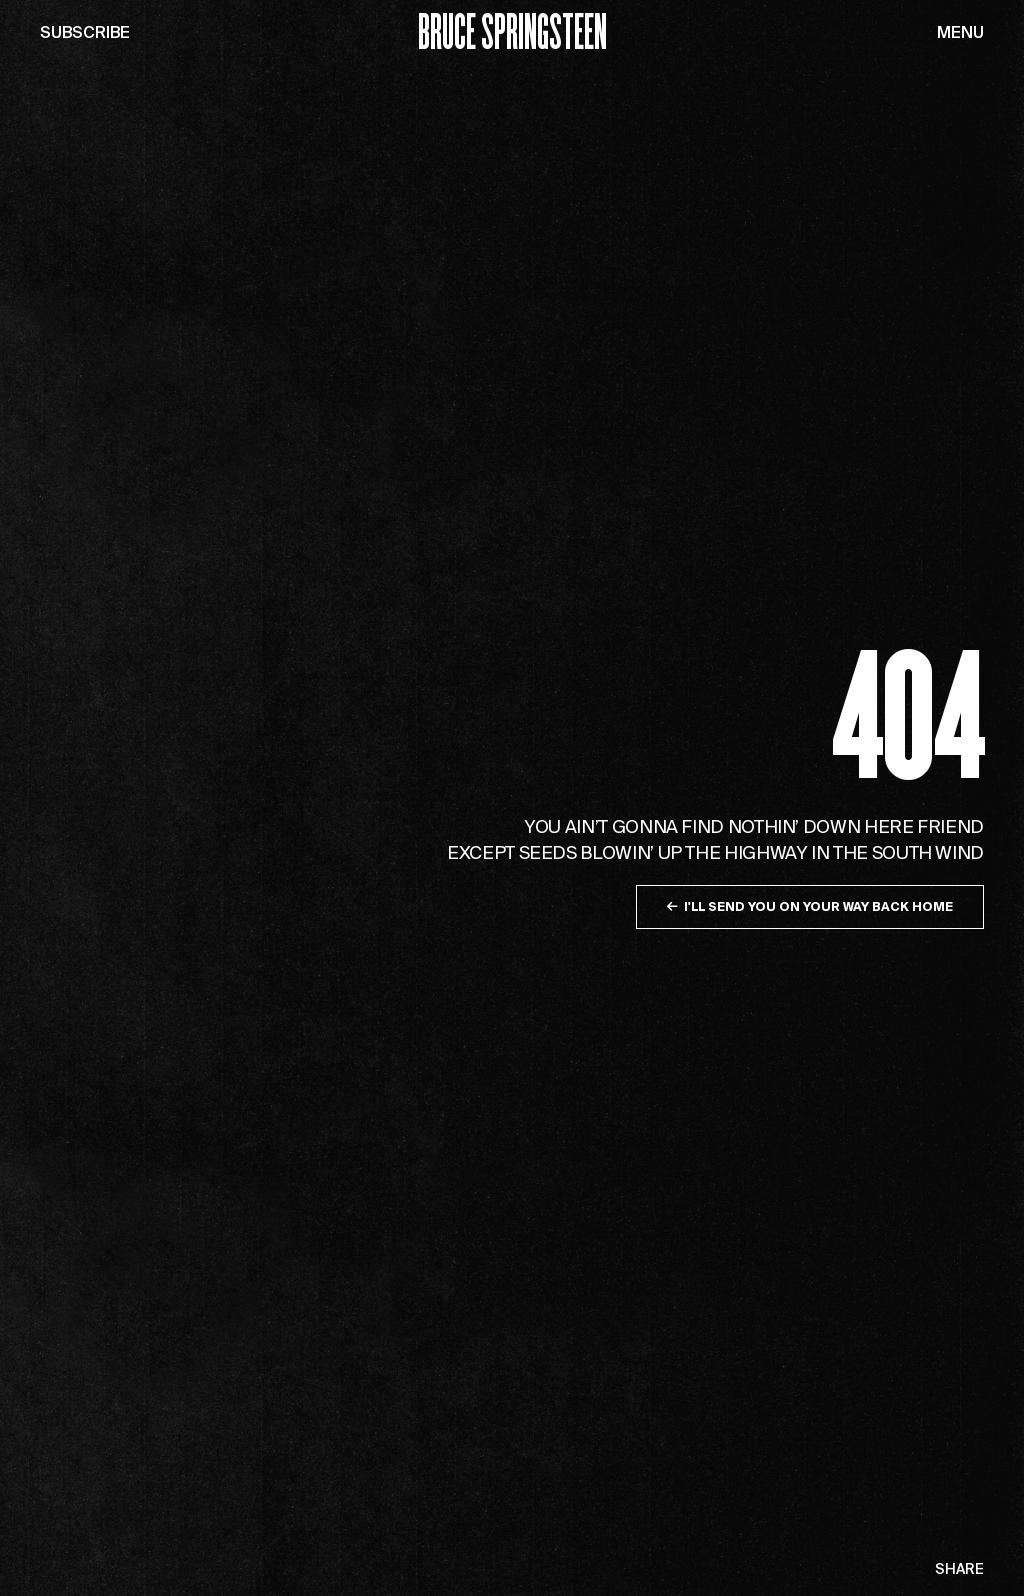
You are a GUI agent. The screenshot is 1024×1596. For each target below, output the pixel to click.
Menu (960, 32)
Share (959, 1570)
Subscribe (85, 32)
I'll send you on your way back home (810, 906)
